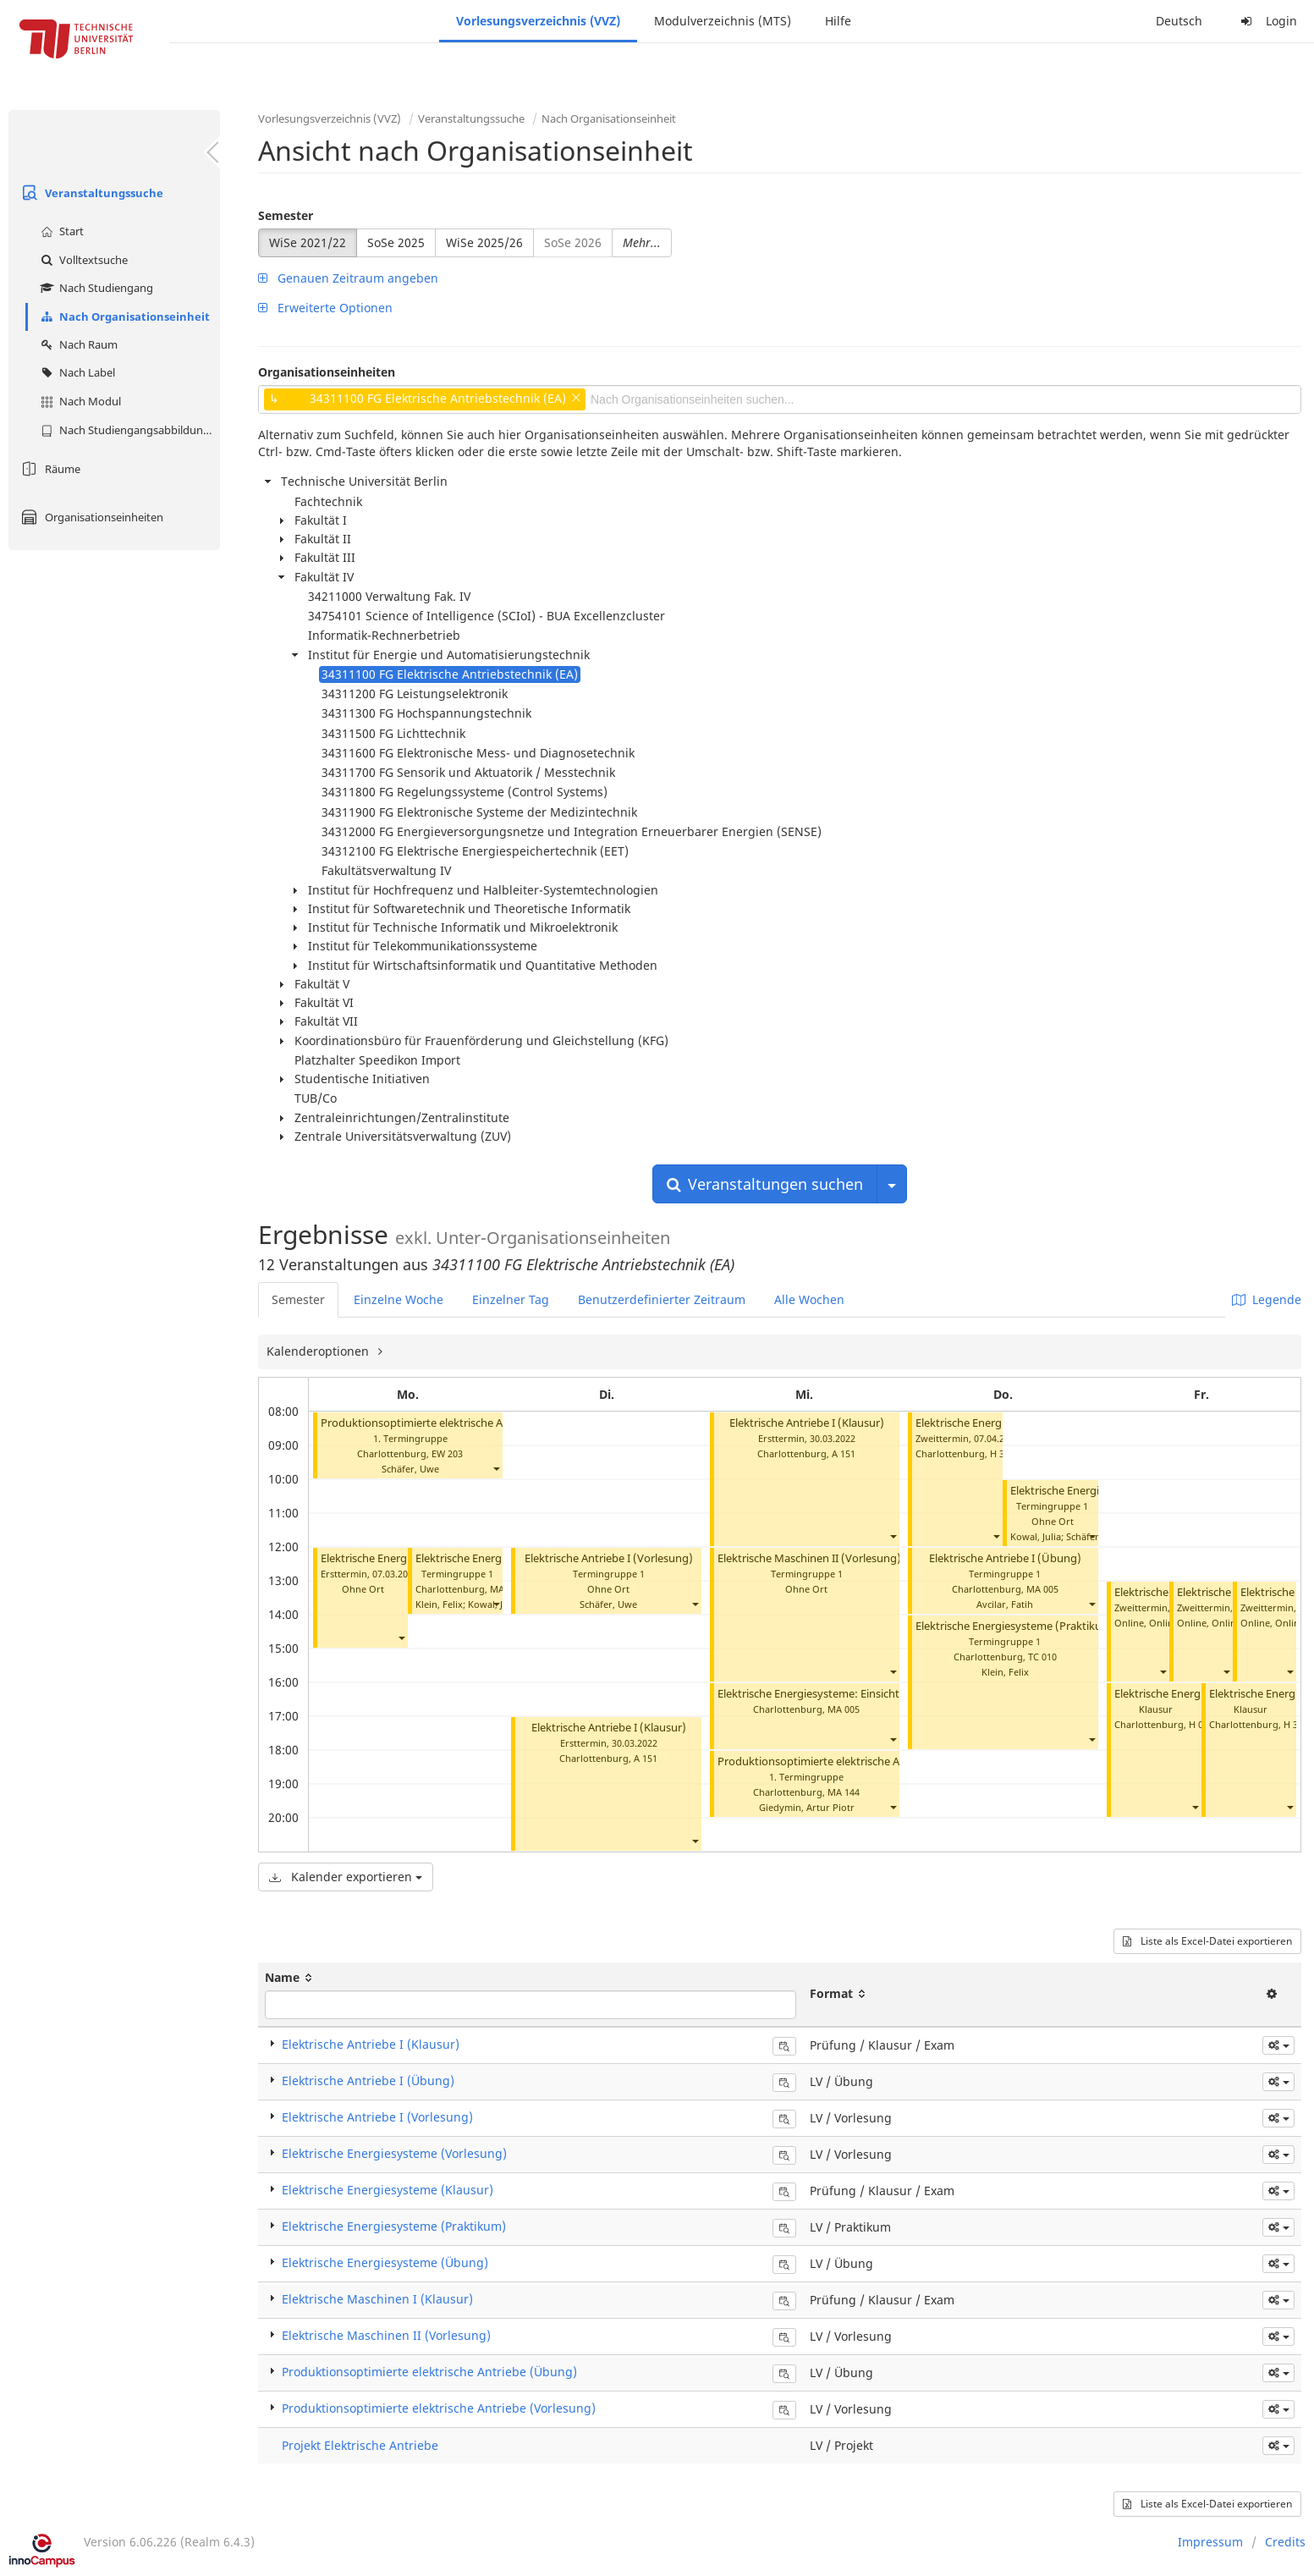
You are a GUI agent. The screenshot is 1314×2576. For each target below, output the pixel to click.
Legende (1266, 1299)
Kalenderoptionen (319, 1351)
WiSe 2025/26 (484, 242)
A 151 (645, 1758)
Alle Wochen (809, 1299)
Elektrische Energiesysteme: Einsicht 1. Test (825, 1694)
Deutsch (1179, 21)
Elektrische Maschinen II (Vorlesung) (809, 1558)
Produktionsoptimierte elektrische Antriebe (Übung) (849, 1761)
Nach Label (75, 372)
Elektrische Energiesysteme (1182, 1694)
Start (60, 231)
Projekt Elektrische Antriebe (360, 2445)
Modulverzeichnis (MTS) (722, 21)
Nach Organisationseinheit (123, 316)
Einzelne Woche (398, 1299)
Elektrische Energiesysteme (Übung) (385, 2262)
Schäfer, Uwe (410, 1468)
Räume (48, 468)
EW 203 (447, 1453)
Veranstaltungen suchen (765, 1184)
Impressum (1210, 2542)
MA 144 (843, 1792)
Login (1266, 21)
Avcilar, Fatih (1004, 1604)
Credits (1285, 2542)
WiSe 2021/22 (307, 242)
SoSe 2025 (396, 242)
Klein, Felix (439, 1604)
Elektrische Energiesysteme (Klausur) (387, 2190)
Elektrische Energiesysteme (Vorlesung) (394, 2153)
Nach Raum (77, 344)
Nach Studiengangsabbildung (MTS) (128, 430)
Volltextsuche (82, 259)
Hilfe (838, 21)
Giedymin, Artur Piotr (807, 1807)
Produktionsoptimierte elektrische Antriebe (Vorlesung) (461, 1423)
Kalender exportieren (345, 1877)
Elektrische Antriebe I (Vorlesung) (609, 1558)
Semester (285, 215)
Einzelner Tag (510, 1299)
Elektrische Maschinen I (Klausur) (377, 2299)
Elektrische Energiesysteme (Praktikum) (1015, 1626)
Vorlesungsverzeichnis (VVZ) (538, 21)
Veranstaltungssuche (90, 193)
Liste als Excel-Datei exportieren (1207, 1941)
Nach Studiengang (94, 287)
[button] (496, 1468)
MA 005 (843, 1709)
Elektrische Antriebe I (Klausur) (608, 1727)
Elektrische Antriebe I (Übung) (1005, 1558)
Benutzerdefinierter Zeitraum (661, 1299)
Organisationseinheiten (90, 517)
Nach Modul (78, 401)
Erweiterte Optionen (325, 308)
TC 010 (1042, 1656)
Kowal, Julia (1035, 1536)
